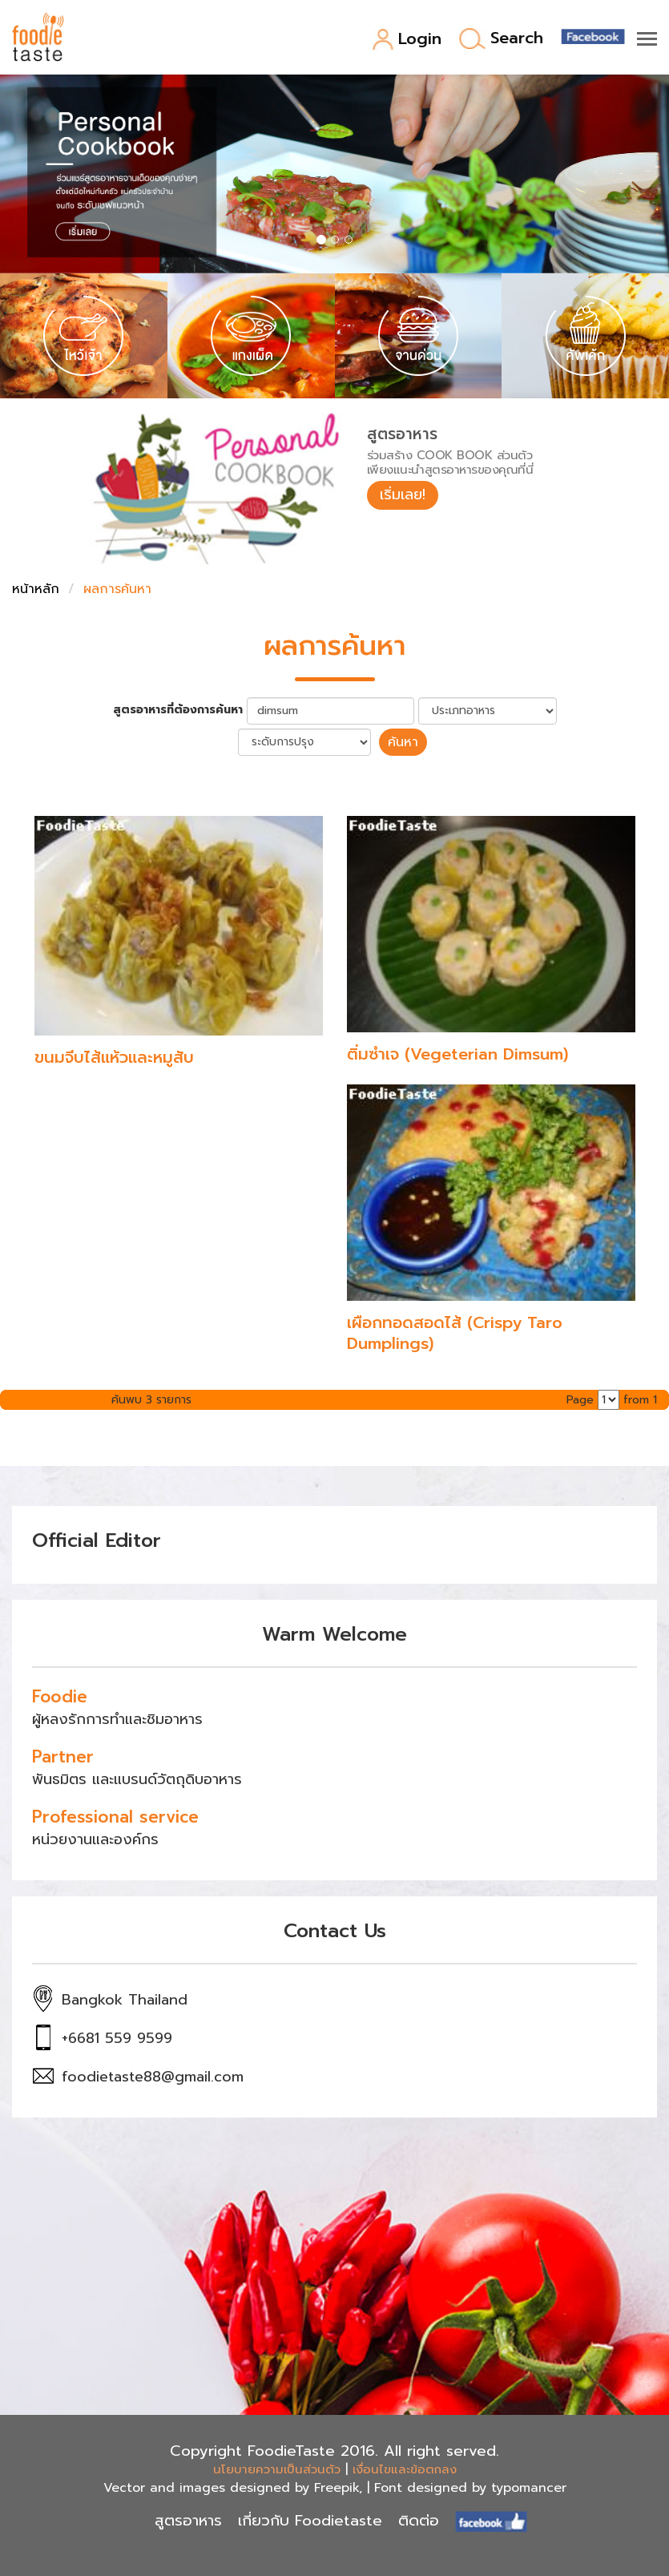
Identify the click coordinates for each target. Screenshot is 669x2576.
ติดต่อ (418, 2520)
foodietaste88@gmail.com (153, 2076)
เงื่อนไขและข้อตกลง (405, 2469)
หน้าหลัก (35, 589)
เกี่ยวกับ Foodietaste (310, 2520)
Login (406, 39)
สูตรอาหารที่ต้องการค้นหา (178, 710)
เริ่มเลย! (402, 494)
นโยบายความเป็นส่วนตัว (277, 2469)
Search (501, 39)
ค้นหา (403, 742)
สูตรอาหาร (188, 2520)
